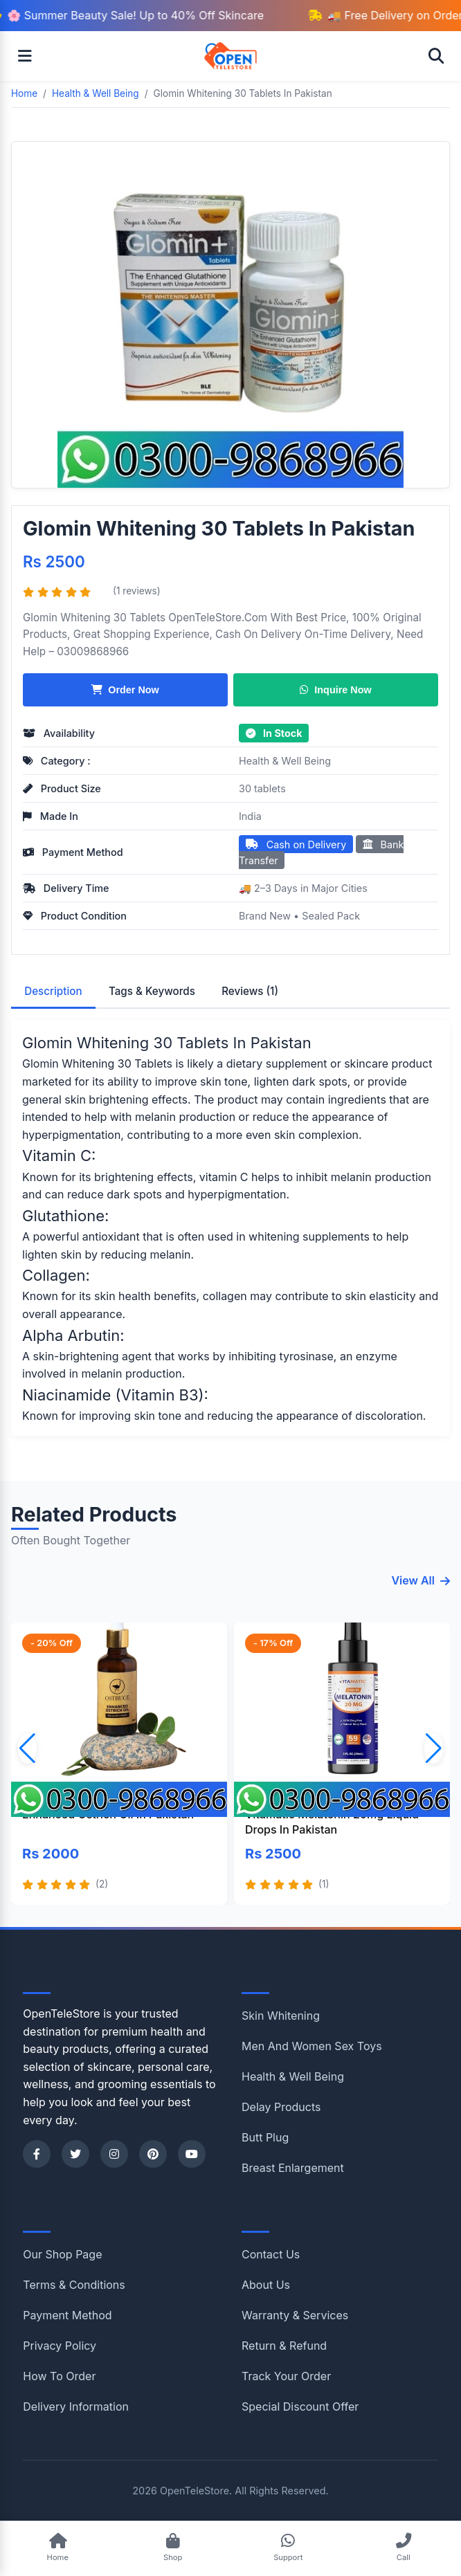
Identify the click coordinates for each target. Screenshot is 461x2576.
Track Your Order (286, 2376)
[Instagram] (114, 2154)
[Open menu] (25, 56)
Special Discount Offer (300, 2406)
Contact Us (271, 2254)
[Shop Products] (173, 2548)
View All (420, 1580)
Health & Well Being (285, 761)
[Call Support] (403, 2548)
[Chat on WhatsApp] (288, 2548)
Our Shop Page (62, 2254)
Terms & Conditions (74, 2285)
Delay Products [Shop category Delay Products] (281, 2107)
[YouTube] (192, 2154)
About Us (266, 2285)
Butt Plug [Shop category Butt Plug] (265, 2137)
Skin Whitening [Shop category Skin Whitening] (281, 2015)
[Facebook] (37, 2154)
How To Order (59, 2376)
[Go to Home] (58, 2548)
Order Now (125, 689)
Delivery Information (76, 2406)
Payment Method (67, 2315)
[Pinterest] (153, 2154)
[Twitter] (75, 2154)
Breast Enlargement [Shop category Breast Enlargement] (293, 2168)
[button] (433, 1748)
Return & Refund (284, 2346)
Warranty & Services (295, 2315)
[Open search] (436, 56)
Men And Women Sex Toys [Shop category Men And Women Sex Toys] (312, 2046)
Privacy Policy (59, 2346)
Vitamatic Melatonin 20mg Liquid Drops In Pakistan (332, 1821)
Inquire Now (335, 689)
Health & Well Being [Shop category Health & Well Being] (293, 2076)
